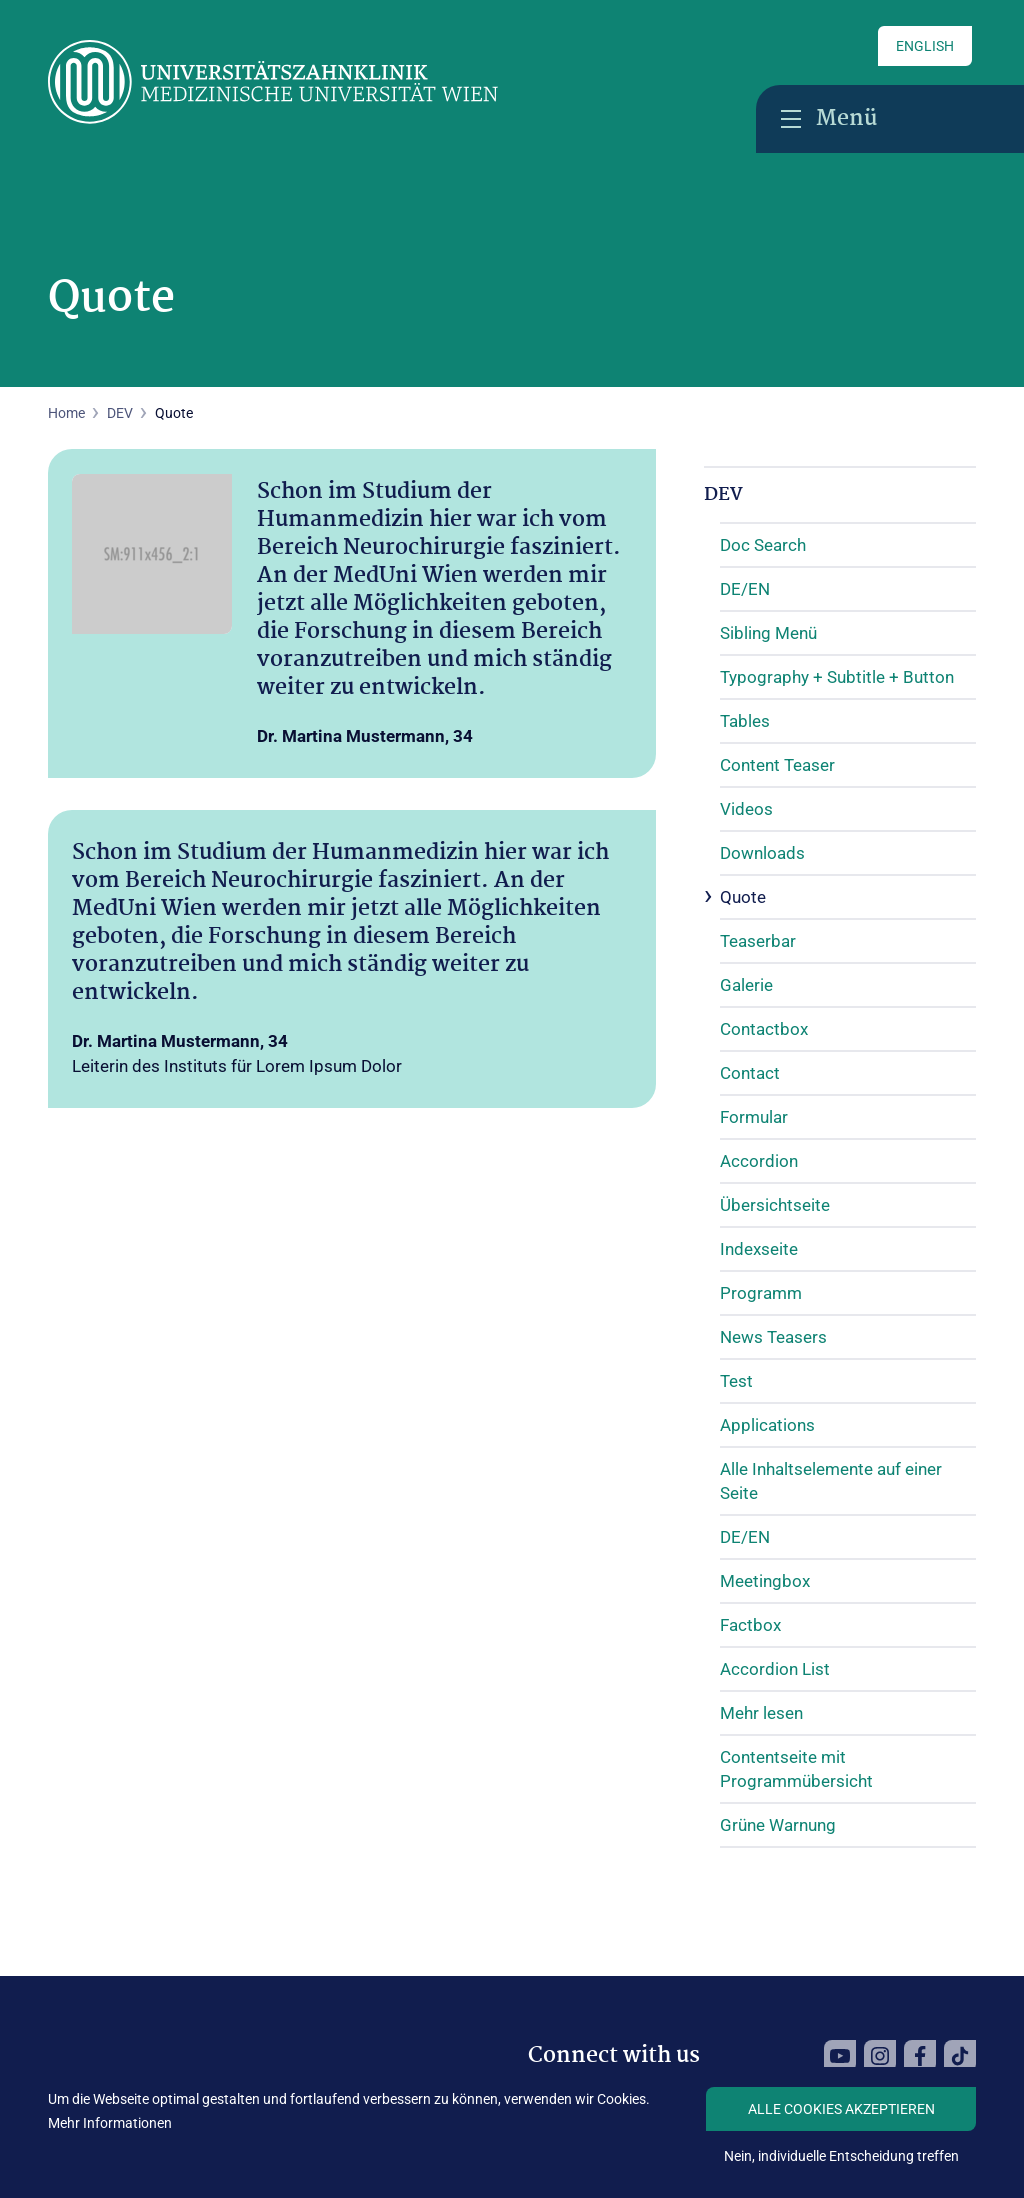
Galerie (746, 985)
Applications (767, 1425)
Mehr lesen (761, 1713)
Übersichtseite (775, 1205)
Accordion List (775, 1669)
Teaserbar (758, 941)
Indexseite (759, 1249)
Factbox (750, 1625)
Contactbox (764, 1029)
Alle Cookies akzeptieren (841, 2109)
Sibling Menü (768, 633)
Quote (743, 897)
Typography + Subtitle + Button (837, 677)
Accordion (759, 1161)
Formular (754, 1117)
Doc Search (763, 545)
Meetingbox (765, 1581)
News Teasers (773, 1337)
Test (736, 1381)
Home (66, 413)
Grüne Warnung (778, 1825)
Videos (746, 809)
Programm (761, 1293)
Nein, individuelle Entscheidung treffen (841, 2156)
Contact (750, 1073)
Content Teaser (777, 765)
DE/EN (745, 589)
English (925, 46)
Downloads (762, 853)
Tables (745, 721)
